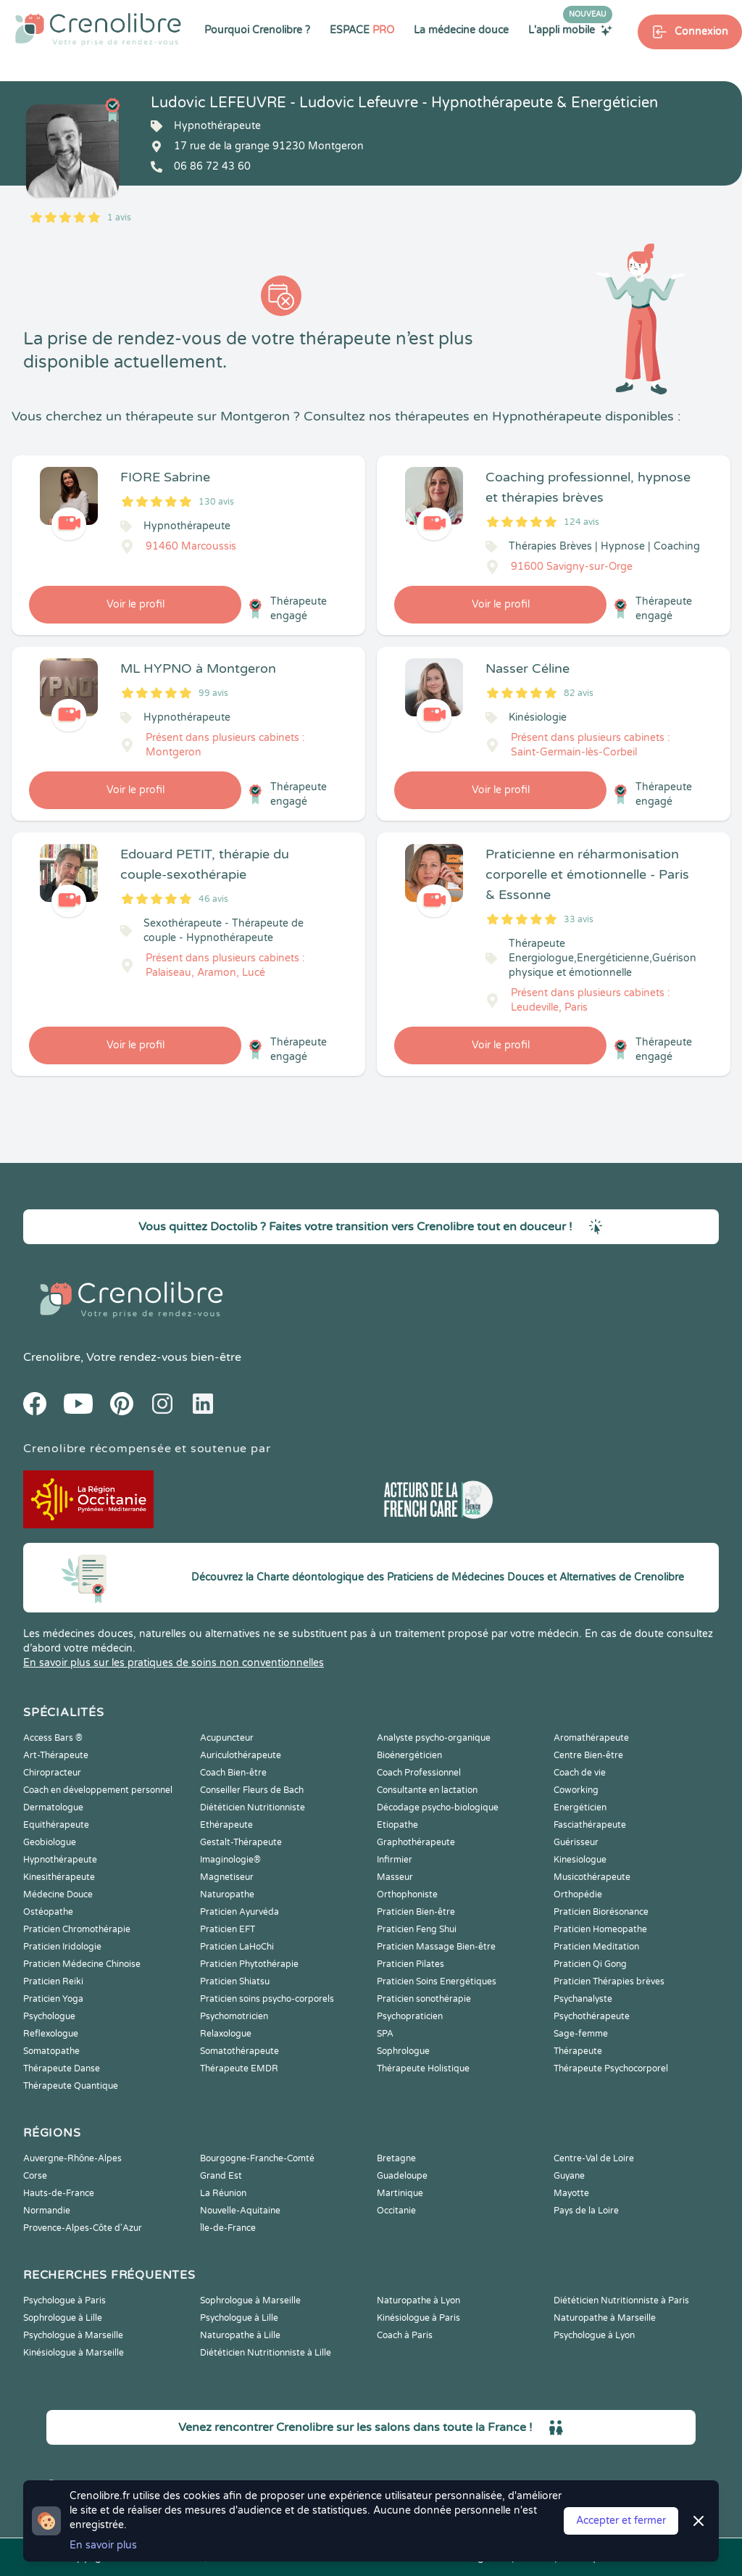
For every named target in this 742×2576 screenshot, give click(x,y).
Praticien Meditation (596, 1947)
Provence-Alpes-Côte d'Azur (82, 2228)
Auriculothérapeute (240, 1755)
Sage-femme (581, 2034)
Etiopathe (397, 1825)
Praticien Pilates (410, 1964)
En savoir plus (103, 2545)
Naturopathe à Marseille (605, 2318)
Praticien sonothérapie (424, 1999)
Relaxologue (225, 2034)
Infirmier (394, 1860)
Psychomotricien (234, 2016)
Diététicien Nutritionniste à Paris (621, 2300)
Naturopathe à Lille (240, 2335)
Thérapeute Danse (61, 2068)
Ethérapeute (226, 1825)
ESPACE (362, 30)
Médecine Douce (58, 1894)
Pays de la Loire (586, 2211)
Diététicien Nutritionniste (252, 1807)
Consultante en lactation (427, 1790)
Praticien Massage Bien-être (436, 1947)
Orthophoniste (407, 1894)
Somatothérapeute (239, 2051)
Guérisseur (576, 1842)
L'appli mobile (570, 29)
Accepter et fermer (621, 2520)
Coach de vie (580, 1773)
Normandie (46, 2211)
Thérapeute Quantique (70, 2086)
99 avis (213, 693)
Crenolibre (51, 1357)
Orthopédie (578, 1894)
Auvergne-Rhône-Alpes (72, 2158)
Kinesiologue (580, 1860)
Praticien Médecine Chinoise (82, 1964)
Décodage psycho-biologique (438, 1807)
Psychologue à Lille (239, 2318)
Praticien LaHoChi (237, 1947)
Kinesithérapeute (59, 1877)
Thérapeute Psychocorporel (611, 2068)
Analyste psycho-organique (434, 1738)
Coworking (576, 1790)
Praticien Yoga (53, 1999)
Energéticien (580, 1807)
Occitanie (396, 2211)
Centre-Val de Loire (594, 2158)
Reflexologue (50, 2034)
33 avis (578, 919)
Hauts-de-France (58, 2193)
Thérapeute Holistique (423, 2068)
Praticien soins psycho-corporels (267, 1999)
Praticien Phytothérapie (249, 1964)
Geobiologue (49, 1842)
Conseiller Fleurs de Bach (252, 1790)
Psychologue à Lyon (594, 2335)
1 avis (119, 217)
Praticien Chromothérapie (76, 1929)
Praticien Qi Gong (590, 1964)
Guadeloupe (402, 2176)
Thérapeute (578, 2051)
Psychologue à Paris (64, 2300)
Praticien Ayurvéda (239, 1912)
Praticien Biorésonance (601, 1912)
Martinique (400, 2193)
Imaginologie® (230, 1860)
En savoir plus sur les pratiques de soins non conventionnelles (173, 1663)
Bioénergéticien (409, 1755)
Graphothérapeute (416, 1842)
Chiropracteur (52, 1773)
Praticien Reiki (53, 1981)
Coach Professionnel (419, 1773)
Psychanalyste (583, 1999)
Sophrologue (403, 2051)
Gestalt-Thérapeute (241, 1842)
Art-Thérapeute (55, 1755)
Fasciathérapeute (590, 1825)
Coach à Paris (405, 2335)
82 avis (578, 693)
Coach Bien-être (233, 1773)
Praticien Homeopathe (600, 1929)
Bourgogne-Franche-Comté (257, 2158)
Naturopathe (227, 1894)
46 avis (213, 899)
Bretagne (396, 2158)
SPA (385, 2034)
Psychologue (49, 2016)
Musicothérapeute (592, 1877)
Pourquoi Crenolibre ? (257, 30)
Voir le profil (135, 604)
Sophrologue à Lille (62, 2318)
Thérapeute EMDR (239, 2068)
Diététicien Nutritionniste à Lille (265, 2353)
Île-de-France (228, 2228)
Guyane (569, 2176)
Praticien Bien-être (416, 1912)
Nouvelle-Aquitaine (240, 2211)
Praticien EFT (227, 1929)
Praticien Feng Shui (417, 1929)
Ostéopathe (48, 1912)
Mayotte (571, 2193)
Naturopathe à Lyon (418, 2300)
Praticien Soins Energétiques (436, 1981)
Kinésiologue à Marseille (73, 2353)
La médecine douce (461, 30)
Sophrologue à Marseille (250, 2300)
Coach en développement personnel (97, 1790)
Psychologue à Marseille (73, 2335)
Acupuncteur (227, 1738)
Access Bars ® (53, 1738)
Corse (35, 2176)
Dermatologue (53, 1807)
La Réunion (223, 2193)
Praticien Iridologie (62, 1947)
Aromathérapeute (591, 1738)
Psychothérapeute (592, 2016)
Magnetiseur (227, 1877)
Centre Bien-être (588, 1755)
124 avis (581, 522)
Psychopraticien (410, 2016)
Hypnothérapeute (60, 1860)
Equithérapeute (56, 1825)
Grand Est (221, 2176)
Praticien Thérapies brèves (609, 1981)
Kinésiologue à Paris (418, 2318)
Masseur (395, 1877)
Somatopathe (51, 2051)
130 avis (216, 502)
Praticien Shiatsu (235, 1981)
